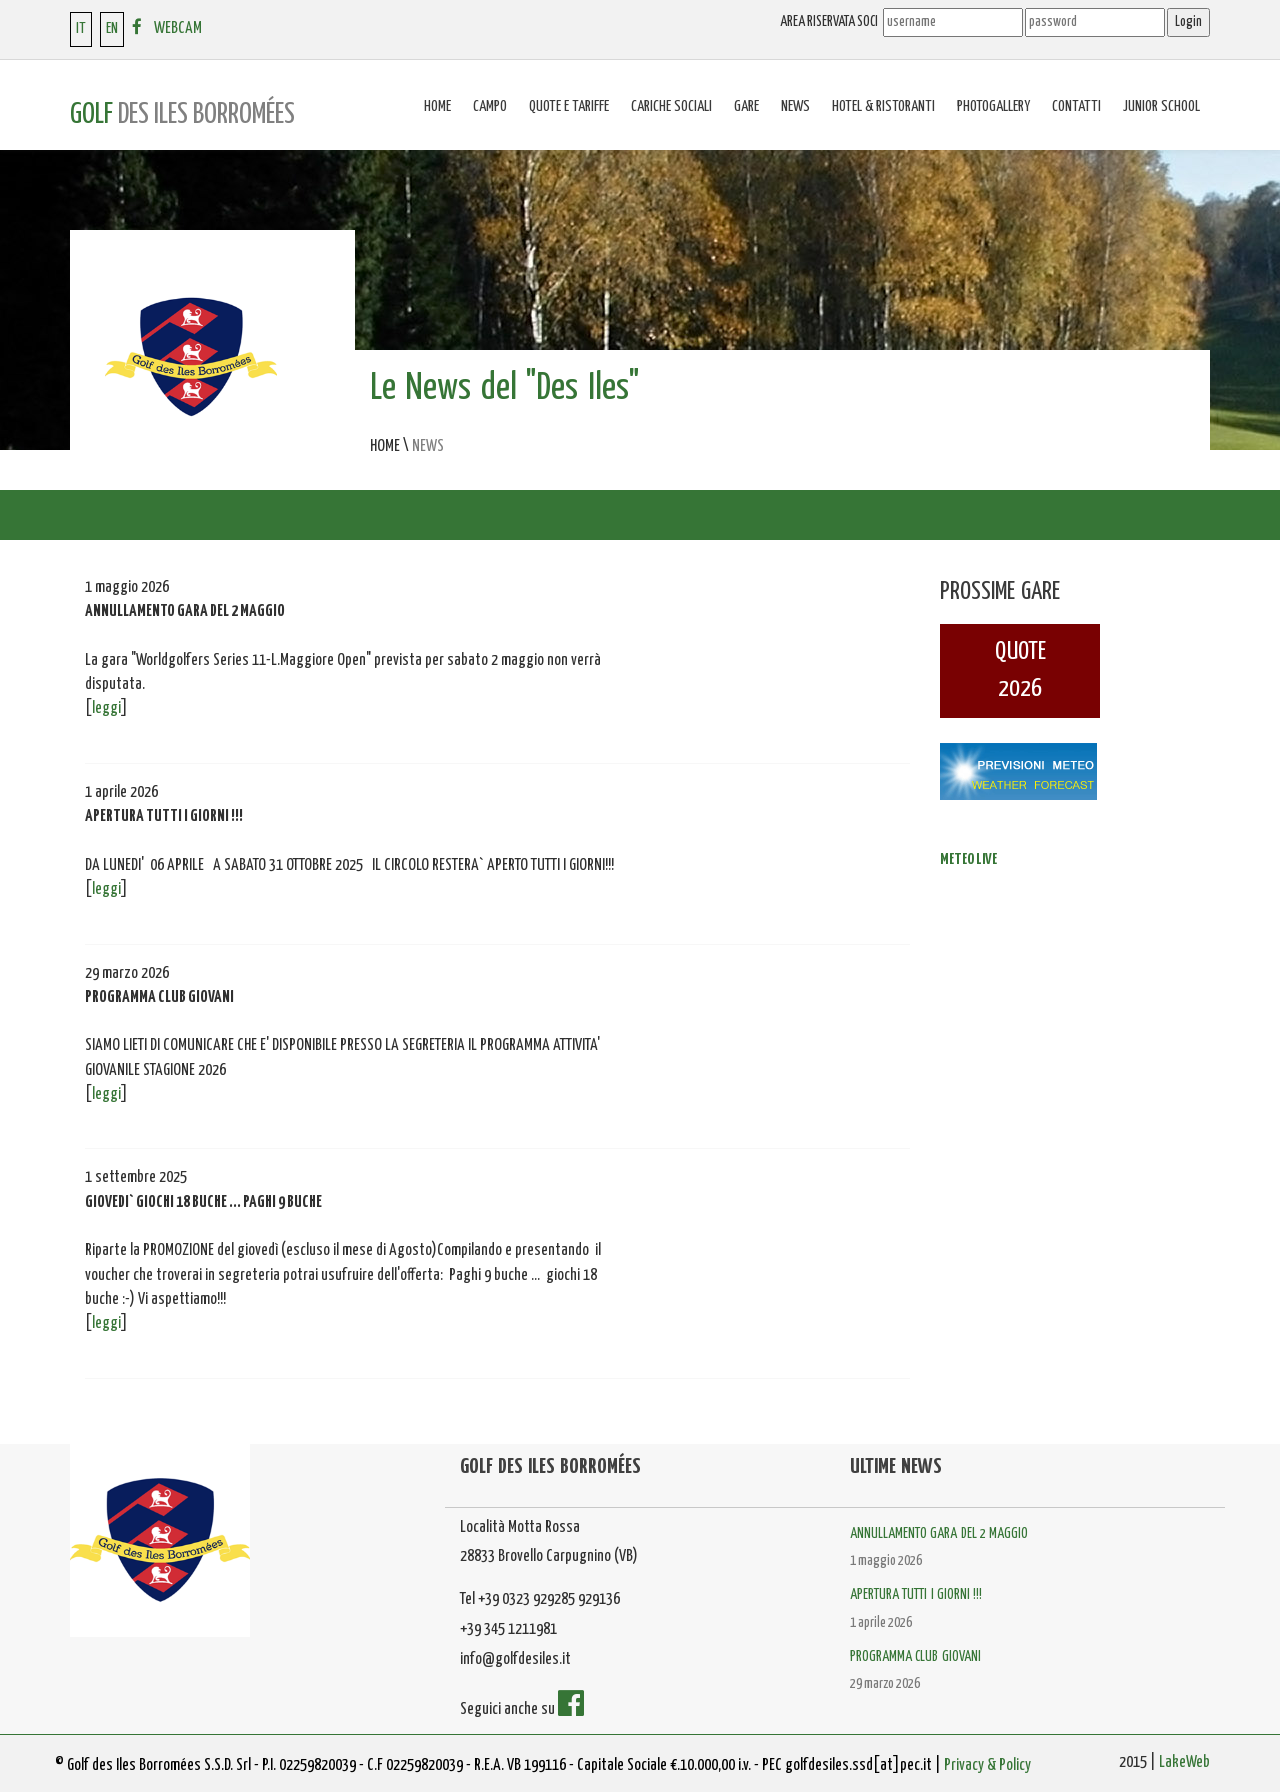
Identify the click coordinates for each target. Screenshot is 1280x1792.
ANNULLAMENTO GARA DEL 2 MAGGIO (939, 1534)
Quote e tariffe (569, 106)
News (795, 106)
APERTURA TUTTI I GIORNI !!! (916, 1595)
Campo (490, 106)
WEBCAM (178, 28)
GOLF (182, 115)
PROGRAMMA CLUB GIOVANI (915, 1657)
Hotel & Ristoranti (883, 106)
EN (112, 28)
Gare (746, 106)
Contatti (1076, 106)
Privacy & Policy (987, 1765)
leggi (106, 708)
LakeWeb (1184, 1762)
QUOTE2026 (1020, 670)
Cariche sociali (671, 106)
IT (81, 28)
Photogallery (993, 106)
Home (437, 106)
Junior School (1161, 106)
